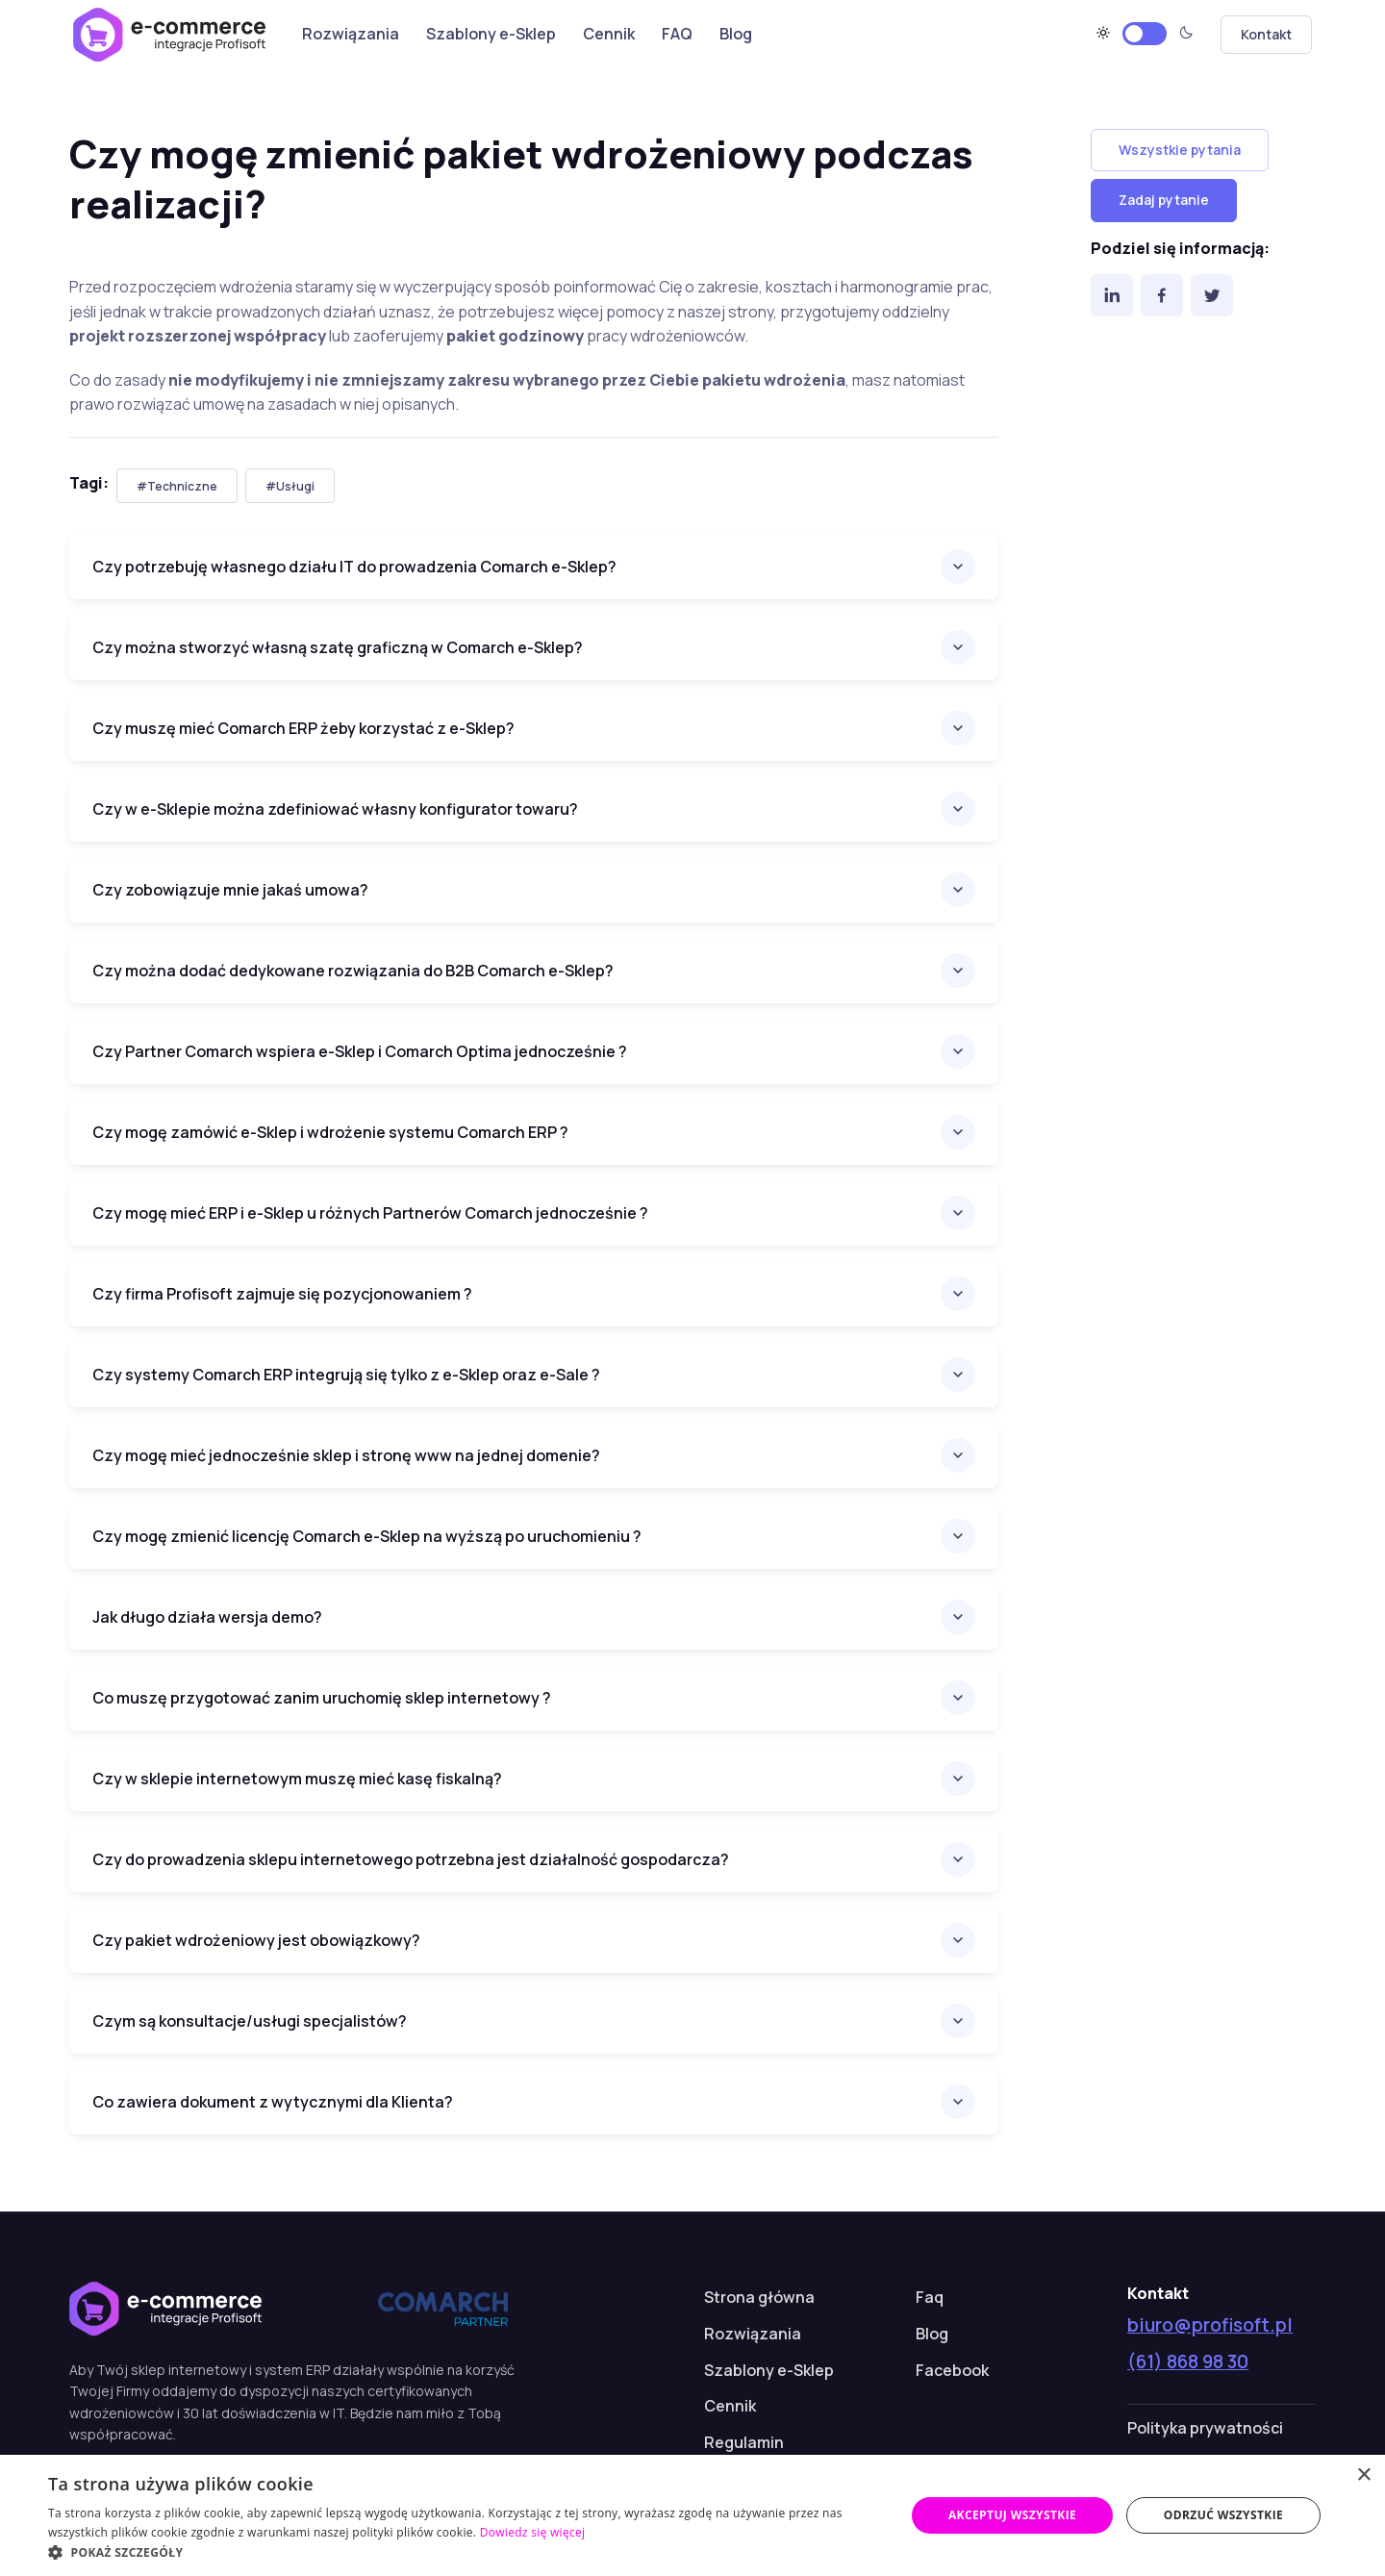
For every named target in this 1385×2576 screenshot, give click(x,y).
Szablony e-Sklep (491, 33)
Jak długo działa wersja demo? (207, 1617)
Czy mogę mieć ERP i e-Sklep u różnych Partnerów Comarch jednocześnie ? (370, 1213)
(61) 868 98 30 (1187, 2361)
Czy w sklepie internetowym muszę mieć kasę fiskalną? (297, 1778)
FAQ (677, 33)
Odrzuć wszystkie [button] (1223, 2515)
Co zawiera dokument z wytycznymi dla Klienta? (272, 2101)
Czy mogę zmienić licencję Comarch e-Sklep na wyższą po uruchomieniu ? (367, 1536)
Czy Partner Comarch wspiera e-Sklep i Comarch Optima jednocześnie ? (359, 1051)
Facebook (952, 2370)
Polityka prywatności (1205, 2427)
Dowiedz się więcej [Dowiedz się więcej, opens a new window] (533, 2532)
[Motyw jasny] (1144, 33)
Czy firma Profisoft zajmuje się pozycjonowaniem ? (282, 1293)
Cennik (609, 33)
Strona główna (759, 2297)
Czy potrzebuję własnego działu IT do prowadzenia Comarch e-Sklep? (354, 566)
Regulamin (744, 2442)
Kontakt (1266, 34)
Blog (735, 33)
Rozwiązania (350, 33)
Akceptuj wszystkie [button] (1012, 2515)
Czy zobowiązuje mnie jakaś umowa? (230, 889)
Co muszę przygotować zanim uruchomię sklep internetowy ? (321, 1697)
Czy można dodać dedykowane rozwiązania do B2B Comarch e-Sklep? (353, 970)
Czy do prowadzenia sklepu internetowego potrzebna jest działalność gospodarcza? (410, 1859)
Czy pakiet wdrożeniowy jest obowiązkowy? (256, 1940)
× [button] (1363, 2475)
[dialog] (692, 2515)
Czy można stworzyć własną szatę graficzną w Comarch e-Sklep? (337, 647)
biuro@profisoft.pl (1210, 2324)
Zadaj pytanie (1164, 199)
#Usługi (290, 486)
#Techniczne (177, 486)
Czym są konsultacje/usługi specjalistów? (249, 2021)
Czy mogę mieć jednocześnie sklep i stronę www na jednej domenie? (346, 1455)
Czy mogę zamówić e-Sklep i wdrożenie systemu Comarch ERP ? (330, 1132)
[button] (464, 2552)
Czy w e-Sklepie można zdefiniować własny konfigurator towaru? (335, 809)
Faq (930, 2297)
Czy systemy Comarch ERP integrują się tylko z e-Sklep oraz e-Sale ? (346, 1374)
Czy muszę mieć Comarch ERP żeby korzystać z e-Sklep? (303, 728)
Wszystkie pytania (1180, 149)
